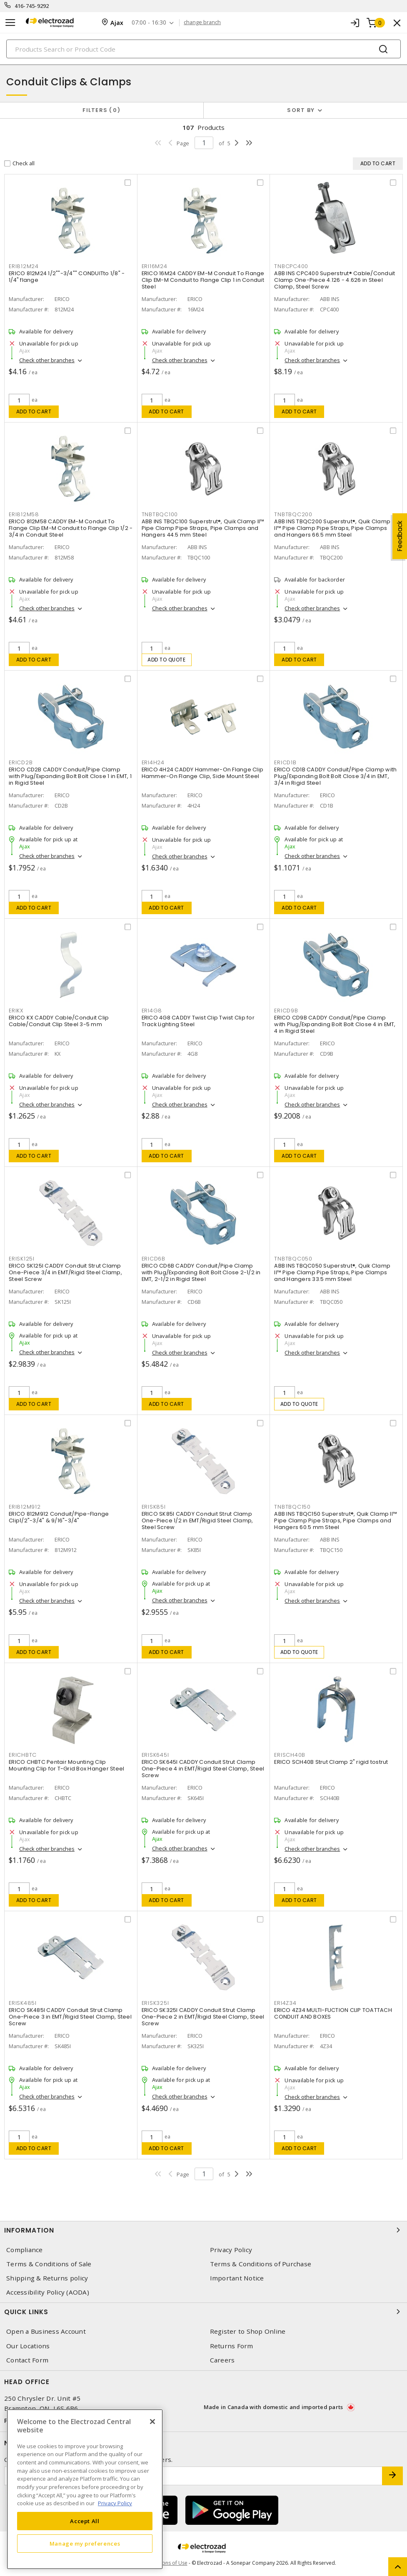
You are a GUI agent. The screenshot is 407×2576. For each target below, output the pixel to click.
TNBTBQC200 (293, 514)
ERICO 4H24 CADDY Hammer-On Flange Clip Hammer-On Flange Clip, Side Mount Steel (203, 773)
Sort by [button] (301, 110)
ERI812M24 (24, 266)
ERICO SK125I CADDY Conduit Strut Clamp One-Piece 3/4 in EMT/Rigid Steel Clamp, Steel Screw (65, 1272)
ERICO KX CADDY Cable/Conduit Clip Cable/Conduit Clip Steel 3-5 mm (59, 1021)
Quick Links (203, 2311)
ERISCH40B (289, 1754)
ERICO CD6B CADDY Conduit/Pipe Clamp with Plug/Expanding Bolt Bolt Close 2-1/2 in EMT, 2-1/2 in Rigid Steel (201, 1272)
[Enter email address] (193, 2476)
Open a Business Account (46, 2331)
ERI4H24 (153, 762)
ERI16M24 (154, 266)
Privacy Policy (231, 2250)
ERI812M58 (24, 514)
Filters (101, 110)
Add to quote (166, 659)
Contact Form (27, 2360)
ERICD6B (153, 1258)
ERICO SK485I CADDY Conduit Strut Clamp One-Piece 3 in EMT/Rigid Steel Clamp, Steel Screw (70, 2017)
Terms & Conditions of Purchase (261, 2264)
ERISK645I (155, 1754)
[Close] (152, 2421)
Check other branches (47, 360)
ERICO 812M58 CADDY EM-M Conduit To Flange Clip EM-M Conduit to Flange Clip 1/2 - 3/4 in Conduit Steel (70, 528)
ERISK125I (22, 1258)
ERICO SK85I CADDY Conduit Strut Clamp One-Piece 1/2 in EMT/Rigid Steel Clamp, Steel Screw (197, 1520)
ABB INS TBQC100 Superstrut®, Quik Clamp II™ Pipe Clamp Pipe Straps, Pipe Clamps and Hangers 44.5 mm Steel (203, 528)
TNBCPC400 (291, 266)
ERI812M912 (25, 1506)
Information (203, 2230)
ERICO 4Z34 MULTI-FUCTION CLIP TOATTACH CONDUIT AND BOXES (333, 2013)
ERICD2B (20, 762)
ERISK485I (23, 2003)
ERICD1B (285, 762)
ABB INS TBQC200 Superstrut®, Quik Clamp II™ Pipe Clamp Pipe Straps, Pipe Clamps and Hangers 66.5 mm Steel (332, 528)
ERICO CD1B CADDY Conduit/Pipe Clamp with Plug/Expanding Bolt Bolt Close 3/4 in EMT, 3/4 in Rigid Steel (335, 776)
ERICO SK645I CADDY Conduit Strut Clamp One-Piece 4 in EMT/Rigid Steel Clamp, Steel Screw (203, 1768)
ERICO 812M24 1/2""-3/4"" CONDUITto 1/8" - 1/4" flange (67, 276)
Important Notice (237, 2278)
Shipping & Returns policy (47, 2278)
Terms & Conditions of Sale (49, 2264)
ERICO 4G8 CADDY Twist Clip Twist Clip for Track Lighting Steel (198, 1021)
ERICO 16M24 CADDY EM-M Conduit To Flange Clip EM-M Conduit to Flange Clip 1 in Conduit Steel (203, 280)
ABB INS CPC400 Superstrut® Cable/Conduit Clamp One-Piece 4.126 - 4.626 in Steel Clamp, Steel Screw (334, 280)
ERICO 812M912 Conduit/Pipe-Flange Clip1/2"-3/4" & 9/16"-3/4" (59, 1517)
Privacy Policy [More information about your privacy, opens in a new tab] (115, 2503)
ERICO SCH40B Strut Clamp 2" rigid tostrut (331, 1761)
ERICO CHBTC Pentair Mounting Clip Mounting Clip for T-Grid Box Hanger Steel (66, 1765)
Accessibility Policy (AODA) (47, 2292)
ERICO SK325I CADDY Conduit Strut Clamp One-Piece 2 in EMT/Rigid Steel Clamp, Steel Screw (203, 2017)
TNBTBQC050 (293, 1258)
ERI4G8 (152, 1010)
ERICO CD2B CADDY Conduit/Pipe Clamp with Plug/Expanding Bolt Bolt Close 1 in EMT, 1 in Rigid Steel (70, 776)
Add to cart (34, 411)
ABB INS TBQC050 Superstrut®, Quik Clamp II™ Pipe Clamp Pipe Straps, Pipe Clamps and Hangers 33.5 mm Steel (332, 1272)
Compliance (24, 2250)
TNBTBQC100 (160, 514)
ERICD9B (286, 1010)
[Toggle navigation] (10, 23)
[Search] (203, 49)
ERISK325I (155, 2003)
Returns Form (231, 2346)
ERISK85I (154, 1506)
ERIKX (16, 1010)
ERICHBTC (23, 1754)
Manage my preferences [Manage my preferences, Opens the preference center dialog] (85, 2543)
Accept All (85, 2521)
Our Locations (28, 2346)
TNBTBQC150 (292, 1506)
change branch (202, 22)
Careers (222, 2360)
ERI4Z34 (285, 2003)
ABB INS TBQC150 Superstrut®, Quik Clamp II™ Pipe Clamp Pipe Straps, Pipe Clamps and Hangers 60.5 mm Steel (335, 1520)
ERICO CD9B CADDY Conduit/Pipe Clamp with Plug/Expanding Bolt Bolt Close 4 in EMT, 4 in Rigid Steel (334, 1024)
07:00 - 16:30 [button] (149, 22)
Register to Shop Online (248, 2331)
